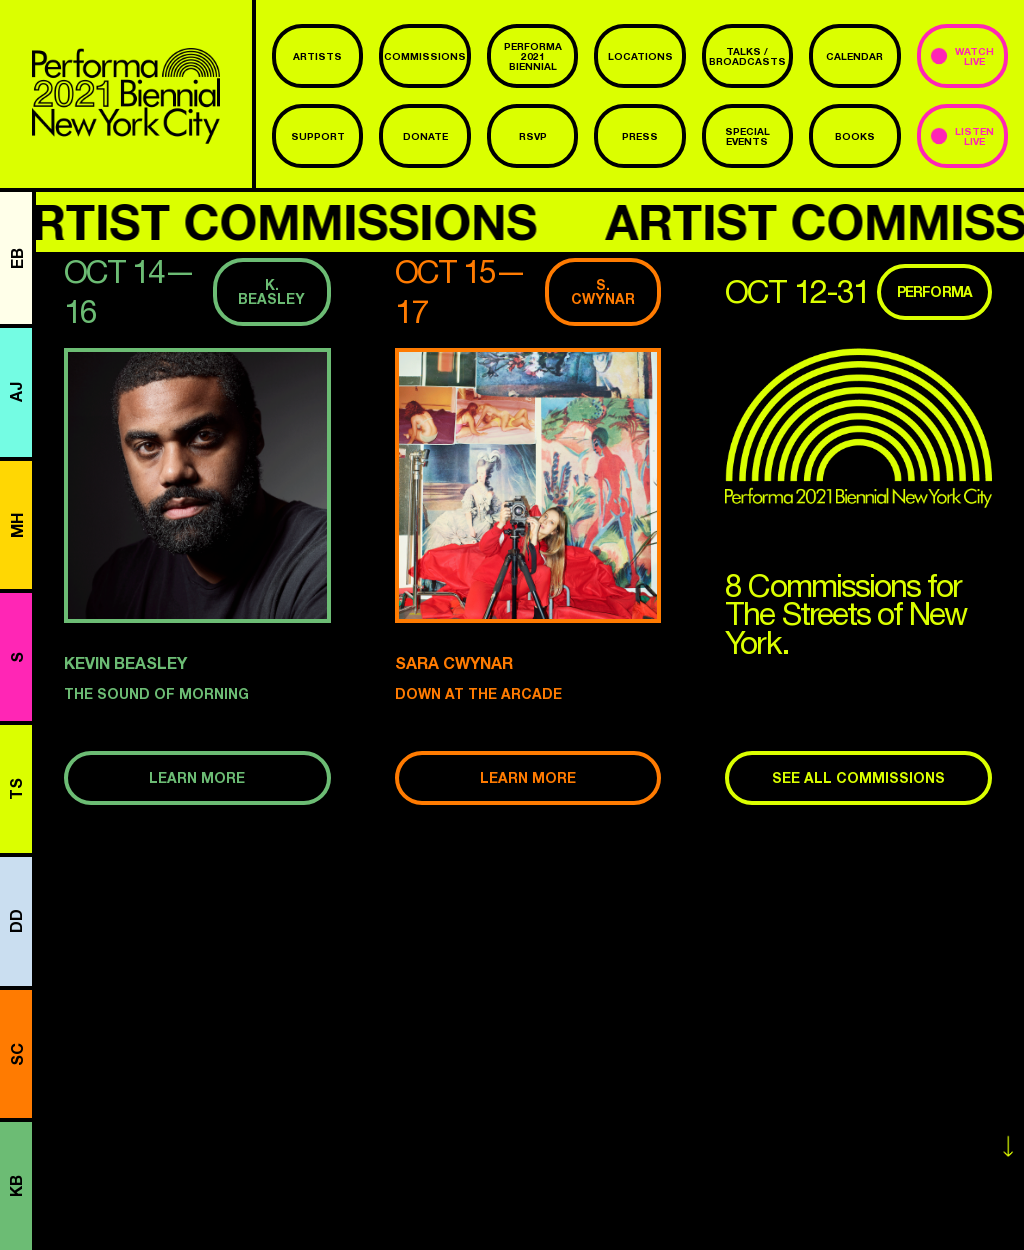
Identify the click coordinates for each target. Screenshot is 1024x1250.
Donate (425, 136)
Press (640, 136)
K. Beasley (271, 291)
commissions (425, 56)
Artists (317, 56)
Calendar (854, 56)
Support (318, 136)
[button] (197, 485)
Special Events (747, 136)
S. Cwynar (603, 291)
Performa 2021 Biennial (533, 56)
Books (855, 136)
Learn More (197, 777)
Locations (640, 56)
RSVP (533, 136)
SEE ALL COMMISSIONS (858, 777)
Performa (934, 291)
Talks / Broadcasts (747, 56)
